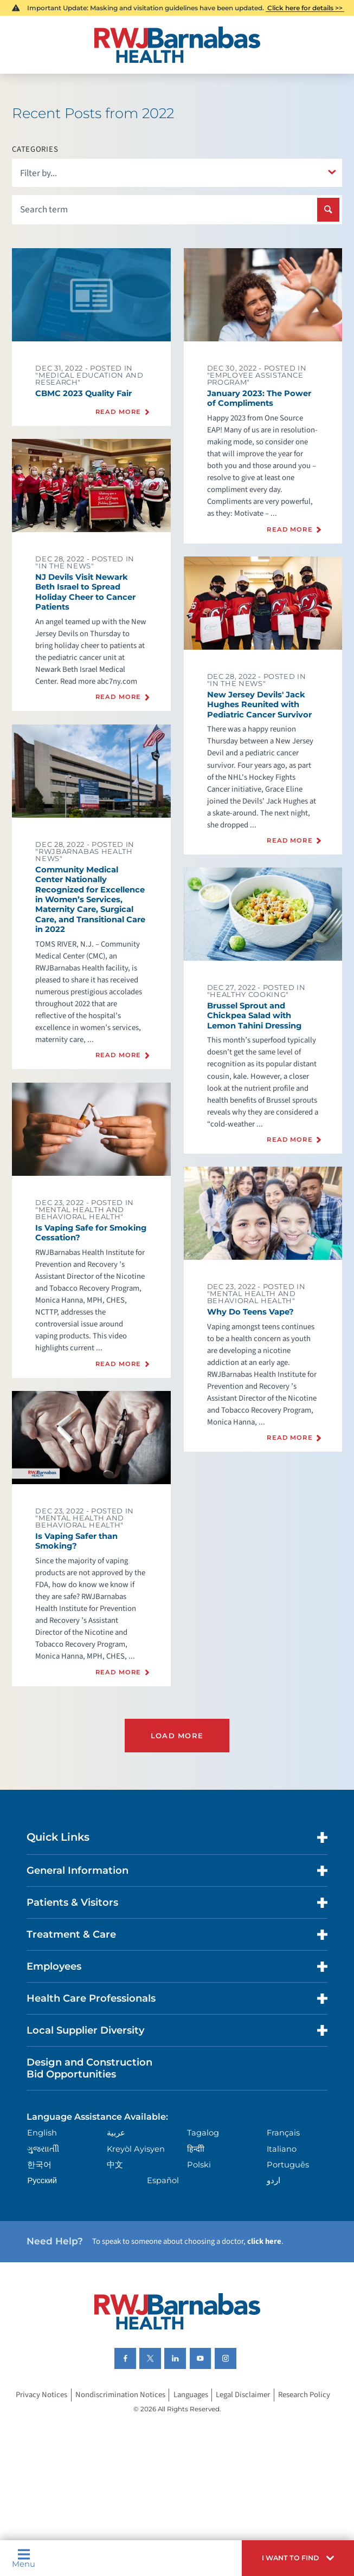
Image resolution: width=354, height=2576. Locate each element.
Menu (23, 2558)
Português (288, 2165)
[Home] (177, 45)
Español (163, 2180)
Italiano (282, 2149)
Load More (177, 1735)
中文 (115, 2165)
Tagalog (203, 2133)
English (42, 2133)
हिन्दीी (195, 2149)
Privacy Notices (41, 2395)
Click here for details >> (305, 8)
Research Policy (304, 2395)
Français (283, 2133)
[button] (298, 2558)
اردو (273, 2180)
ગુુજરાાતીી (43, 2149)
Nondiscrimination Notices (120, 2395)
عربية (116, 2133)
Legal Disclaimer (243, 2395)
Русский (42, 2180)
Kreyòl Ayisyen (136, 2149)
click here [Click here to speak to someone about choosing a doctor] (264, 2241)
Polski (199, 2165)
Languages (190, 2395)
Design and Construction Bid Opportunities (89, 2068)
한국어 (39, 2165)
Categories (35, 150)
